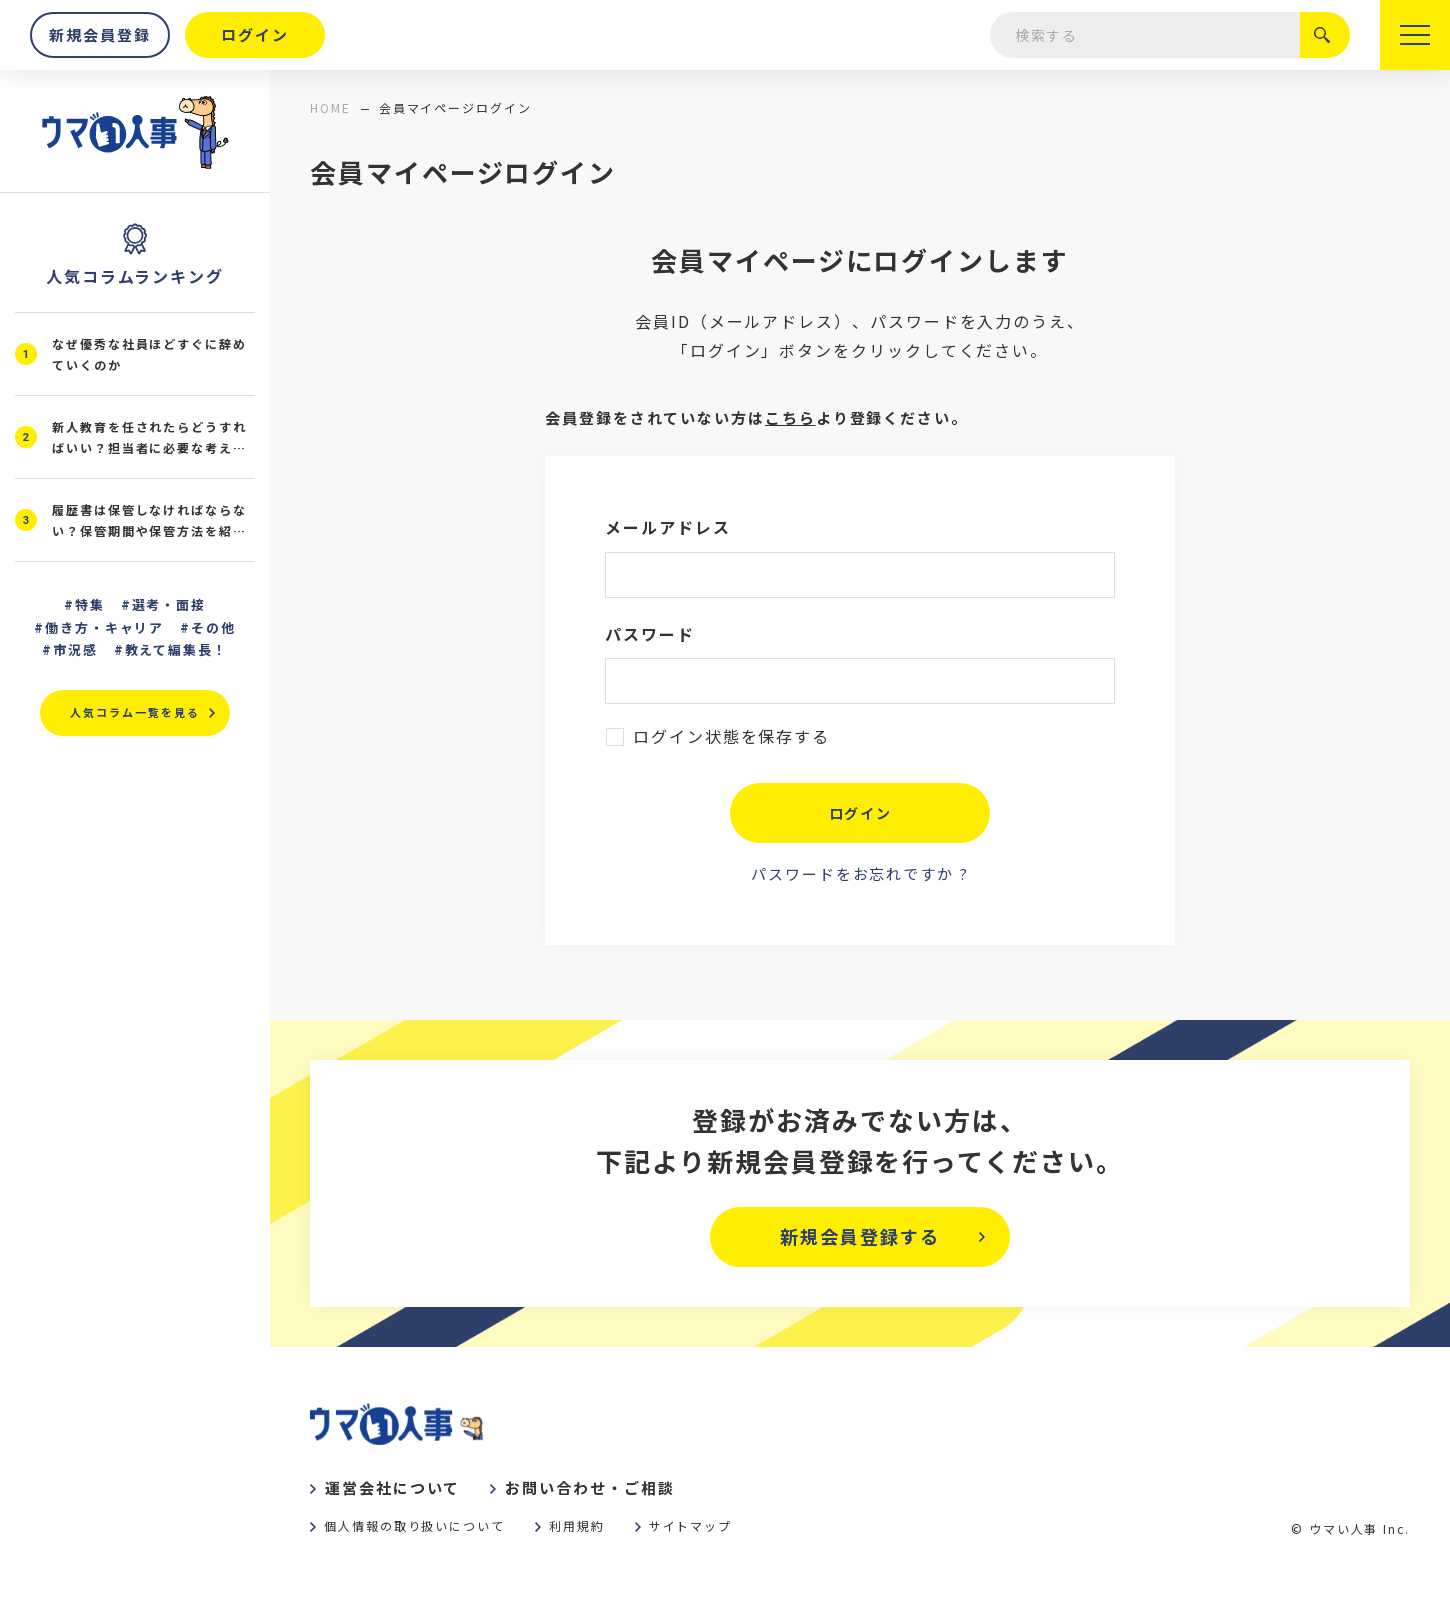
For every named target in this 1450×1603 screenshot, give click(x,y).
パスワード (650, 634)
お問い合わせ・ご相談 (589, 1487)
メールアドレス (667, 527)
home (330, 107)
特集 (90, 604)
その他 (213, 627)
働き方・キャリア (105, 627)
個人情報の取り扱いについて (414, 1525)
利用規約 (577, 1525)
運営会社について (392, 1487)
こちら (790, 417)
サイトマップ (691, 1525)
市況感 (75, 649)
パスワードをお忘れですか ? (860, 873)
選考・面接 (169, 604)
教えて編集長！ (177, 649)
